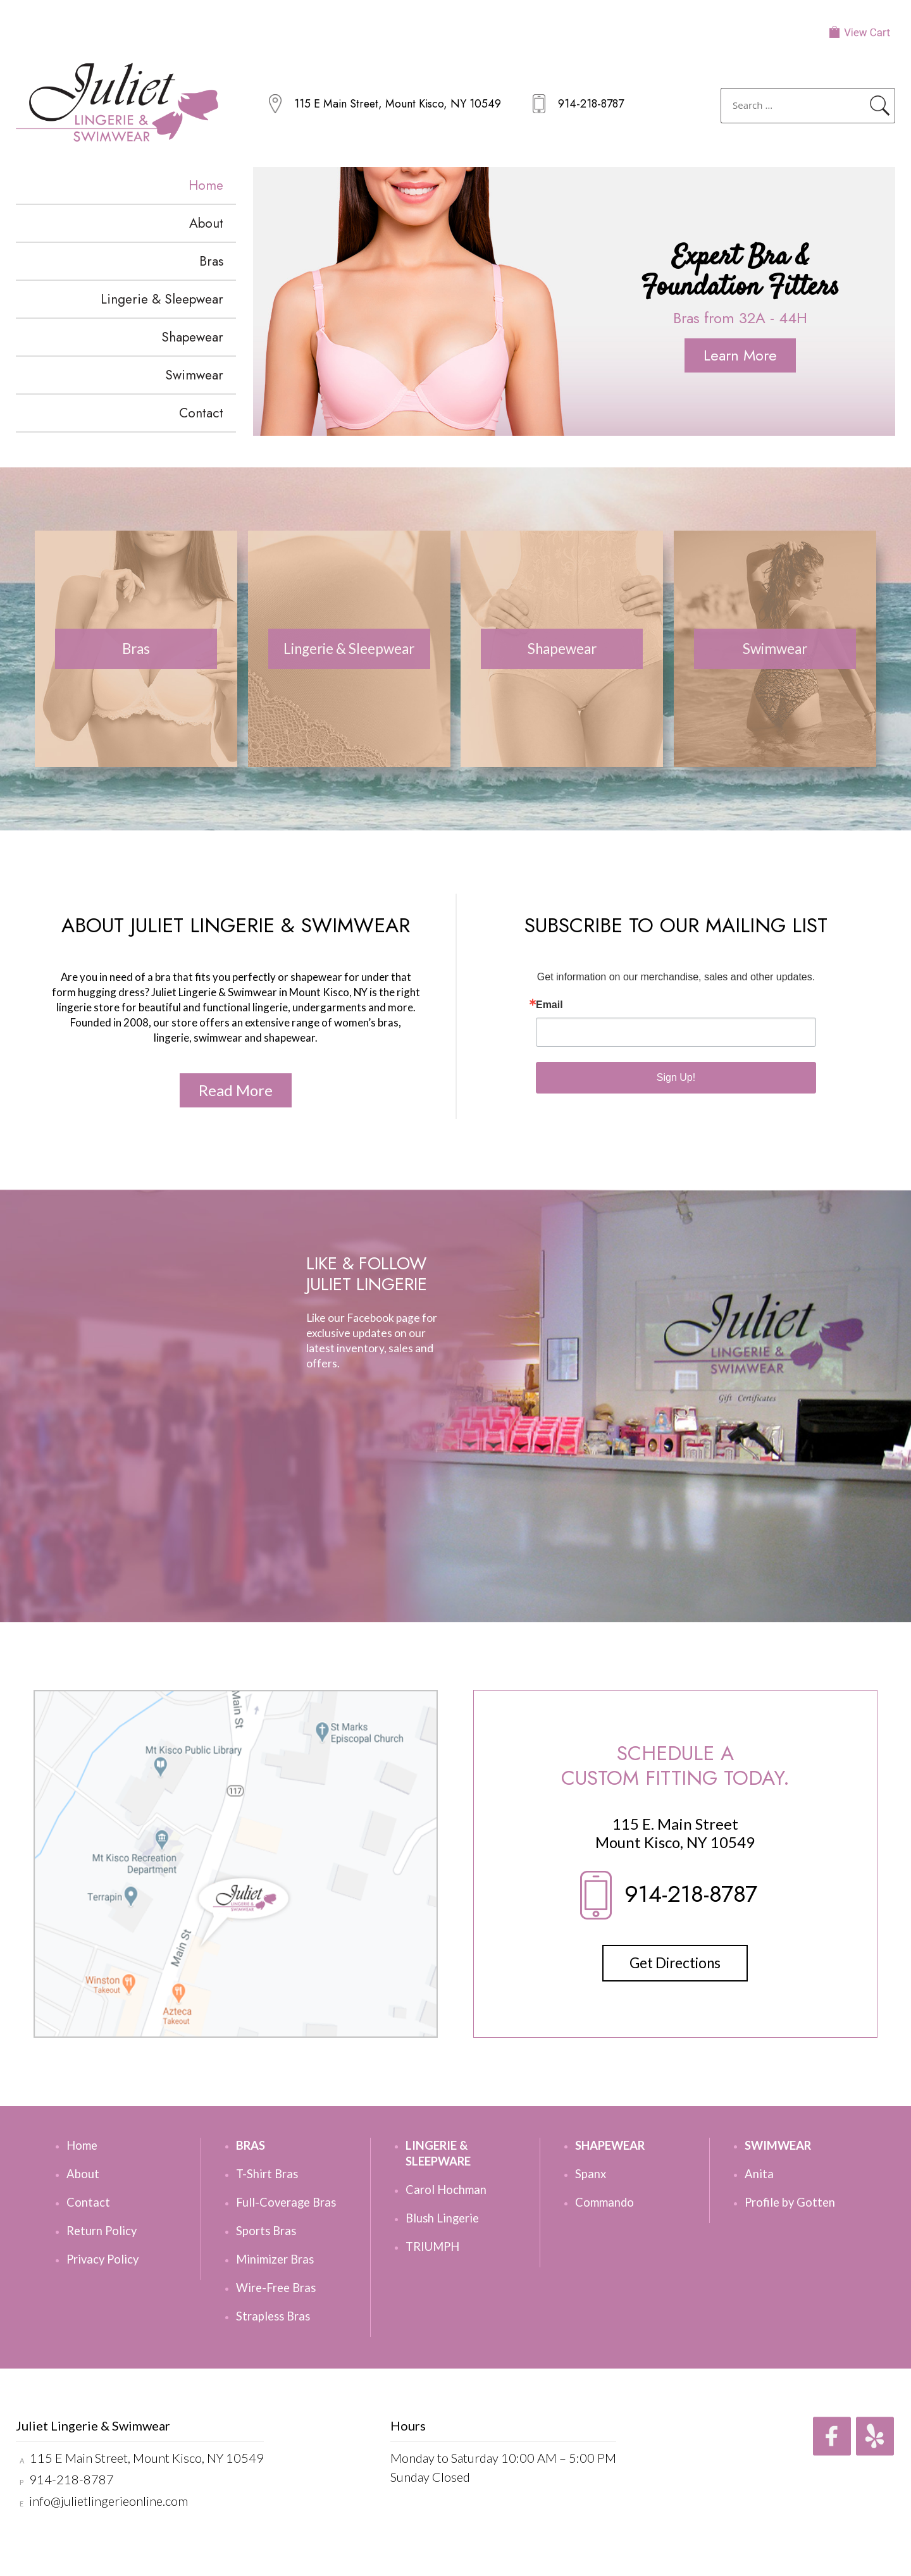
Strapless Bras (273, 2316)
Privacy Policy (102, 2259)
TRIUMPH (432, 2246)
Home (206, 185)
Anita (759, 2174)
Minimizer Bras (275, 2259)
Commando (604, 2202)
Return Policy (101, 2231)
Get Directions (675, 1962)
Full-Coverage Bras (286, 2202)
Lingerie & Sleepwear (162, 299)
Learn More (740, 355)
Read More (236, 1090)
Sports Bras (266, 2231)
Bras (211, 261)
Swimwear (194, 375)
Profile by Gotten (790, 2202)
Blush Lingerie (442, 2218)
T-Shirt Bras (267, 2174)
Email (549, 1005)
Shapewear (192, 337)
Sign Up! (676, 1077)
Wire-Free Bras (276, 2288)
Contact (201, 413)
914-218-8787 (591, 104)
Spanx (590, 2174)
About (206, 223)
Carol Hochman (446, 2190)
